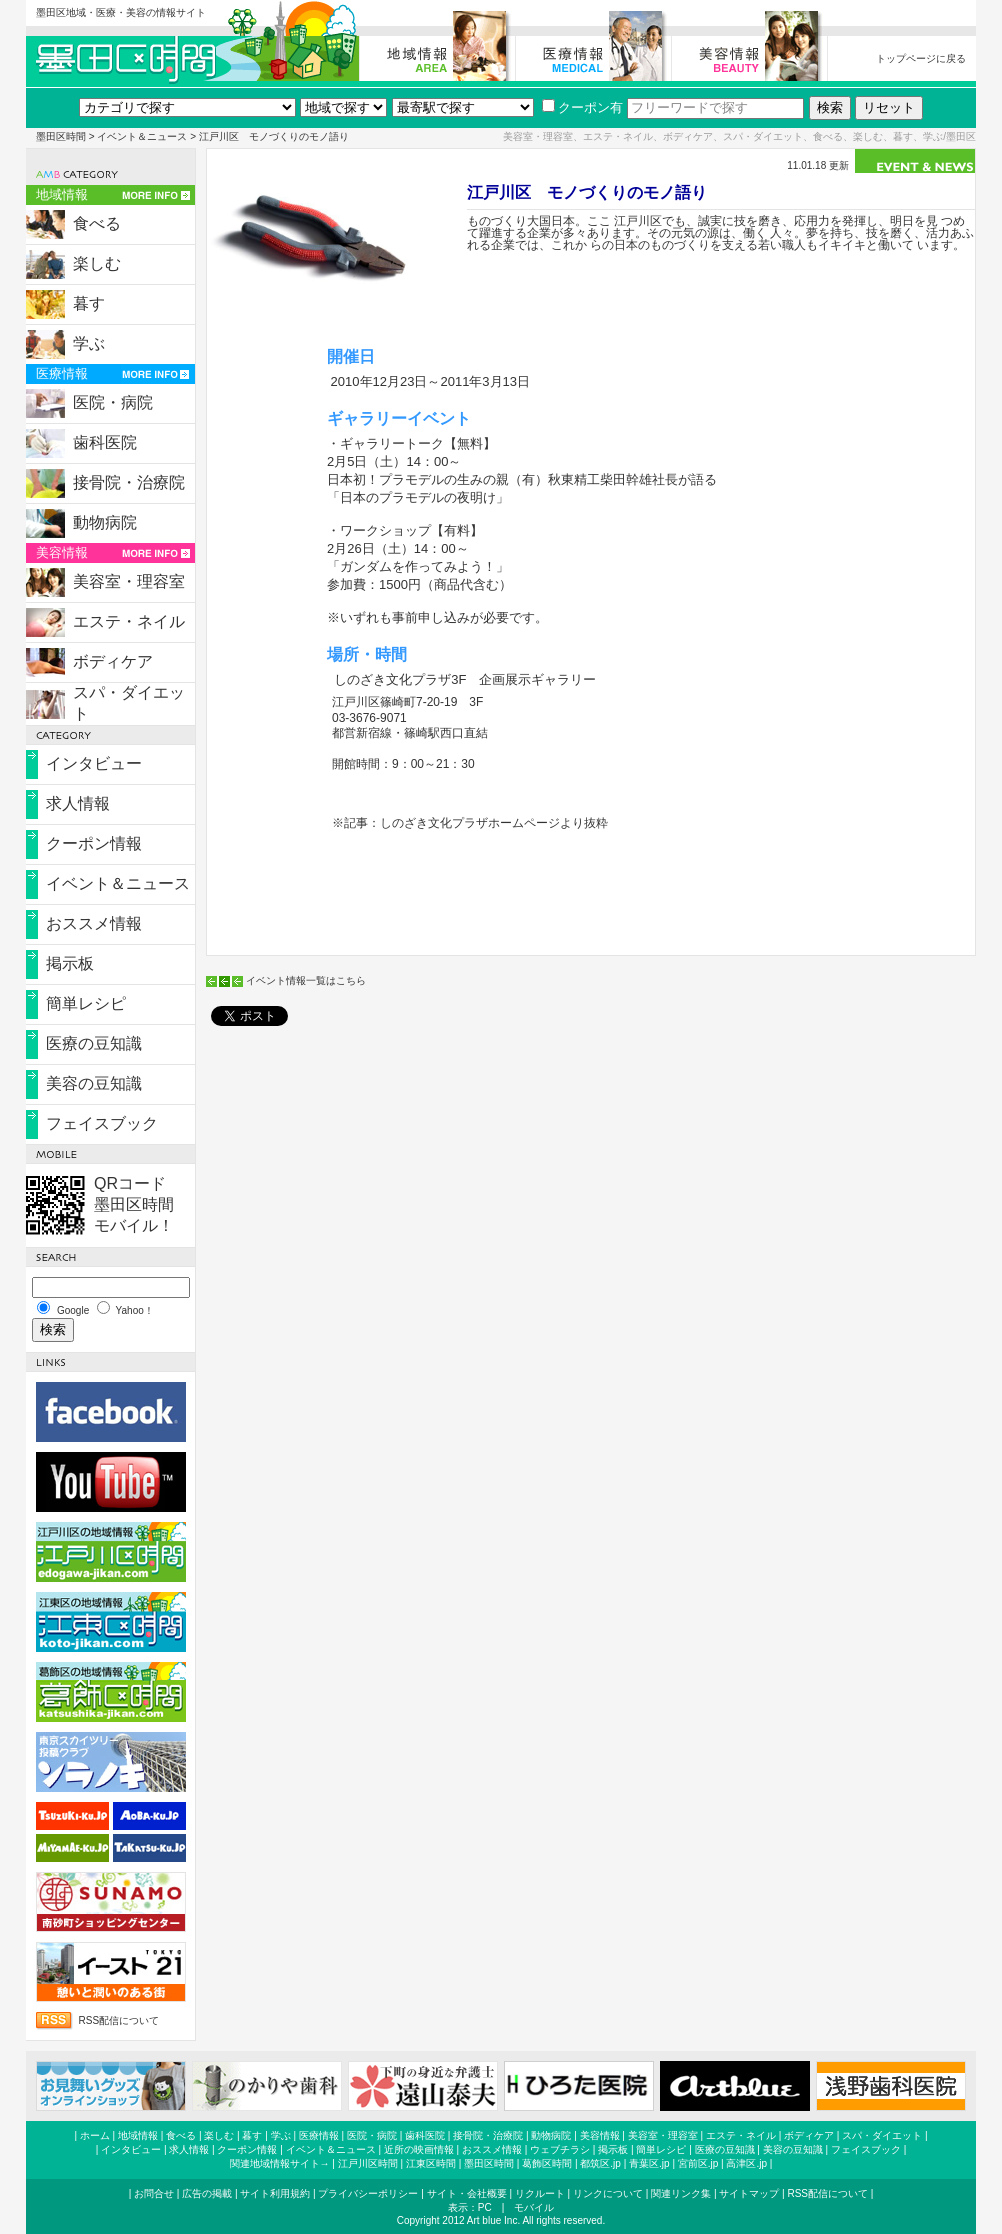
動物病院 (105, 522)
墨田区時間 (61, 136)
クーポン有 (582, 107)
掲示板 (70, 963)
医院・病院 (113, 402)
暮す (89, 303)
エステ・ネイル (129, 621)
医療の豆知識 (94, 1043)
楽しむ (97, 263)
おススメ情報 (94, 923)
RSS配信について (119, 2020)
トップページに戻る (921, 58)
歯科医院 (105, 442)
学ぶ (89, 343)
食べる (97, 223)
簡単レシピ (86, 1003)
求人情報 (78, 803)
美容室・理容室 (129, 581)
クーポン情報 (94, 843)
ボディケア (113, 661)
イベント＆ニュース (142, 136)
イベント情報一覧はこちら (306, 980)
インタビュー (94, 763)
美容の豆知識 (94, 1083)
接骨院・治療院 (129, 482)
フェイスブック (102, 1123)
